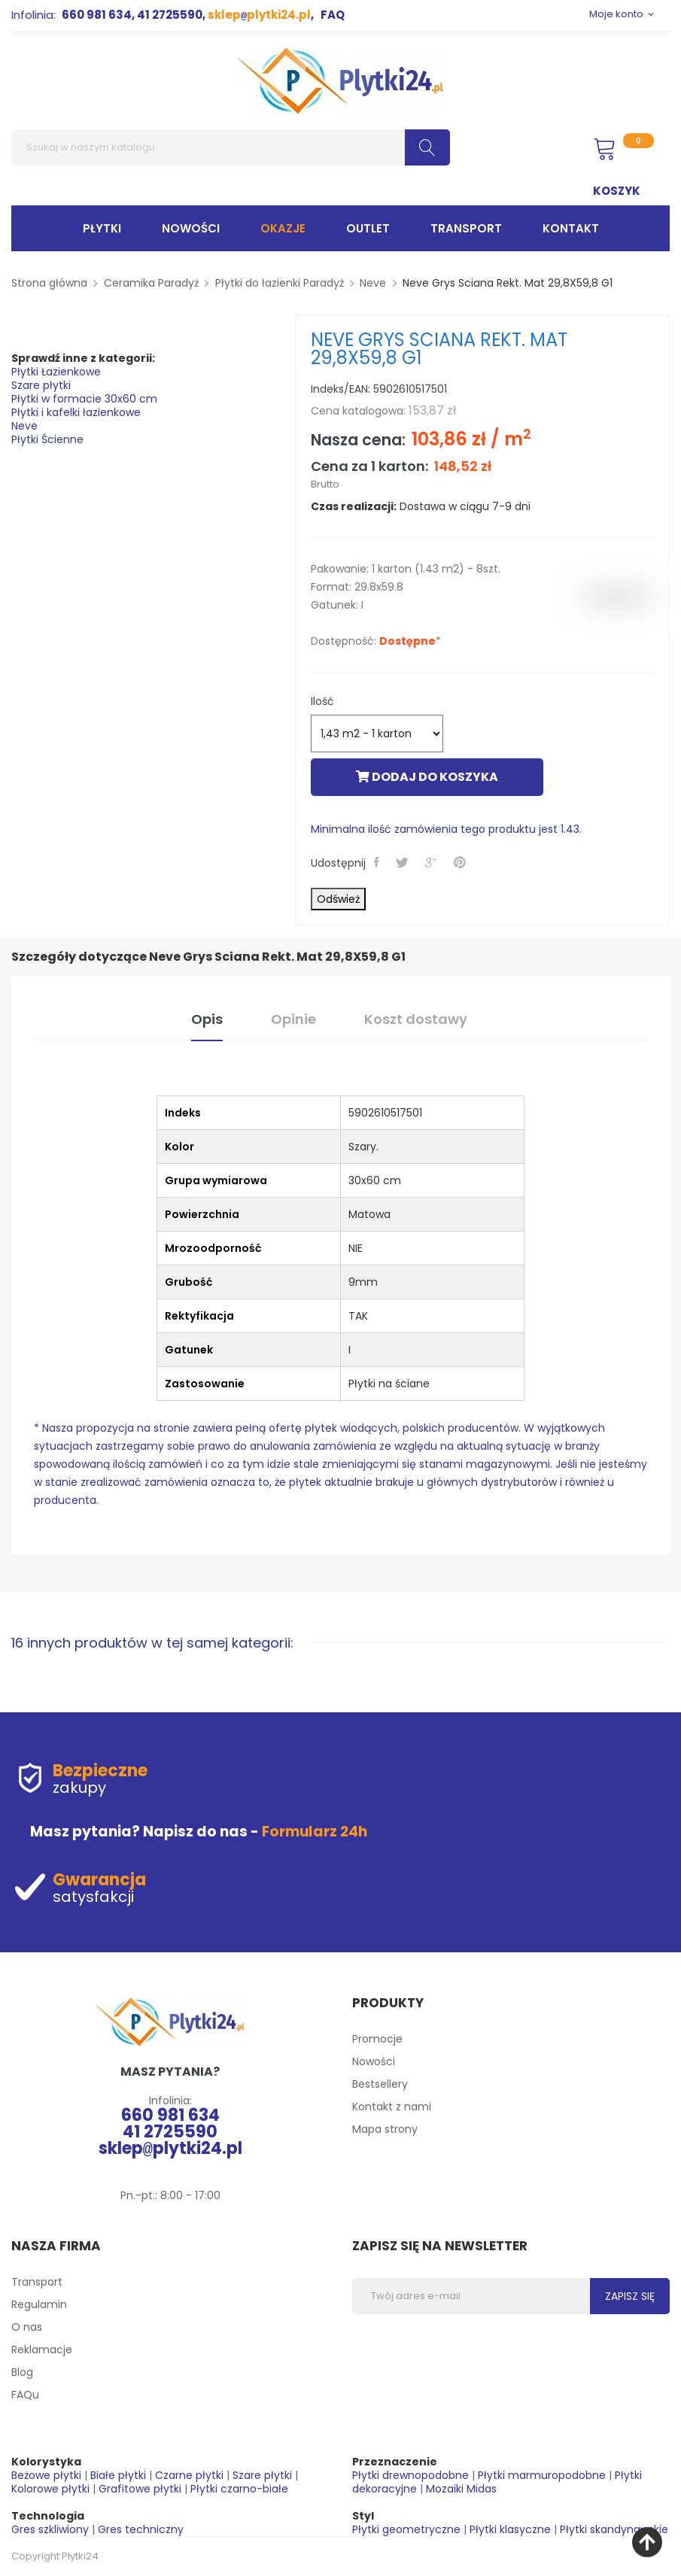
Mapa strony (385, 2129)
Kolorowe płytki (50, 2488)
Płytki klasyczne (510, 2529)
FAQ (333, 15)
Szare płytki (41, 385)
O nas (26, 2326)
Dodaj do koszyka (427, 776)
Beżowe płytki (46, 2475)
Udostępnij (378, 862)
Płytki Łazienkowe (56, 371)
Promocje (377, 2038)
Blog (22, 2372)
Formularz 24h (314, 1831)
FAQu (25, 2394)
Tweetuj (404, 862)
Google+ (432, 862)
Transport (36, 2281)
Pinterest (461, 862)
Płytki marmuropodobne (542, 2475)
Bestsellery (380, 2083)
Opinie (293, 1019)
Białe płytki (118, 2475)
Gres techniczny (141, 2529)
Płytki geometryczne (406, 2529)
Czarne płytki (189, 2475)
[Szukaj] (230, 147)
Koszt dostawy (415, 1019)
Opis (207, 1019)
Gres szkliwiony (50, 2529)
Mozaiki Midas (461, 2488)
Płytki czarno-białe (239, 2488)
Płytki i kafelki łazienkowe (76, 412)
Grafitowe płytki (140, 2488)
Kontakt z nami (391, 2106)
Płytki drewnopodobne (410, 2475)
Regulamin (39, 2304)
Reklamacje (41, 2349)
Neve (24, 425)
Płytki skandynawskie (614, 2529)
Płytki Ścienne (47, 439)
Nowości (373, 2061)
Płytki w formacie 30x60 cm (84, 398)
